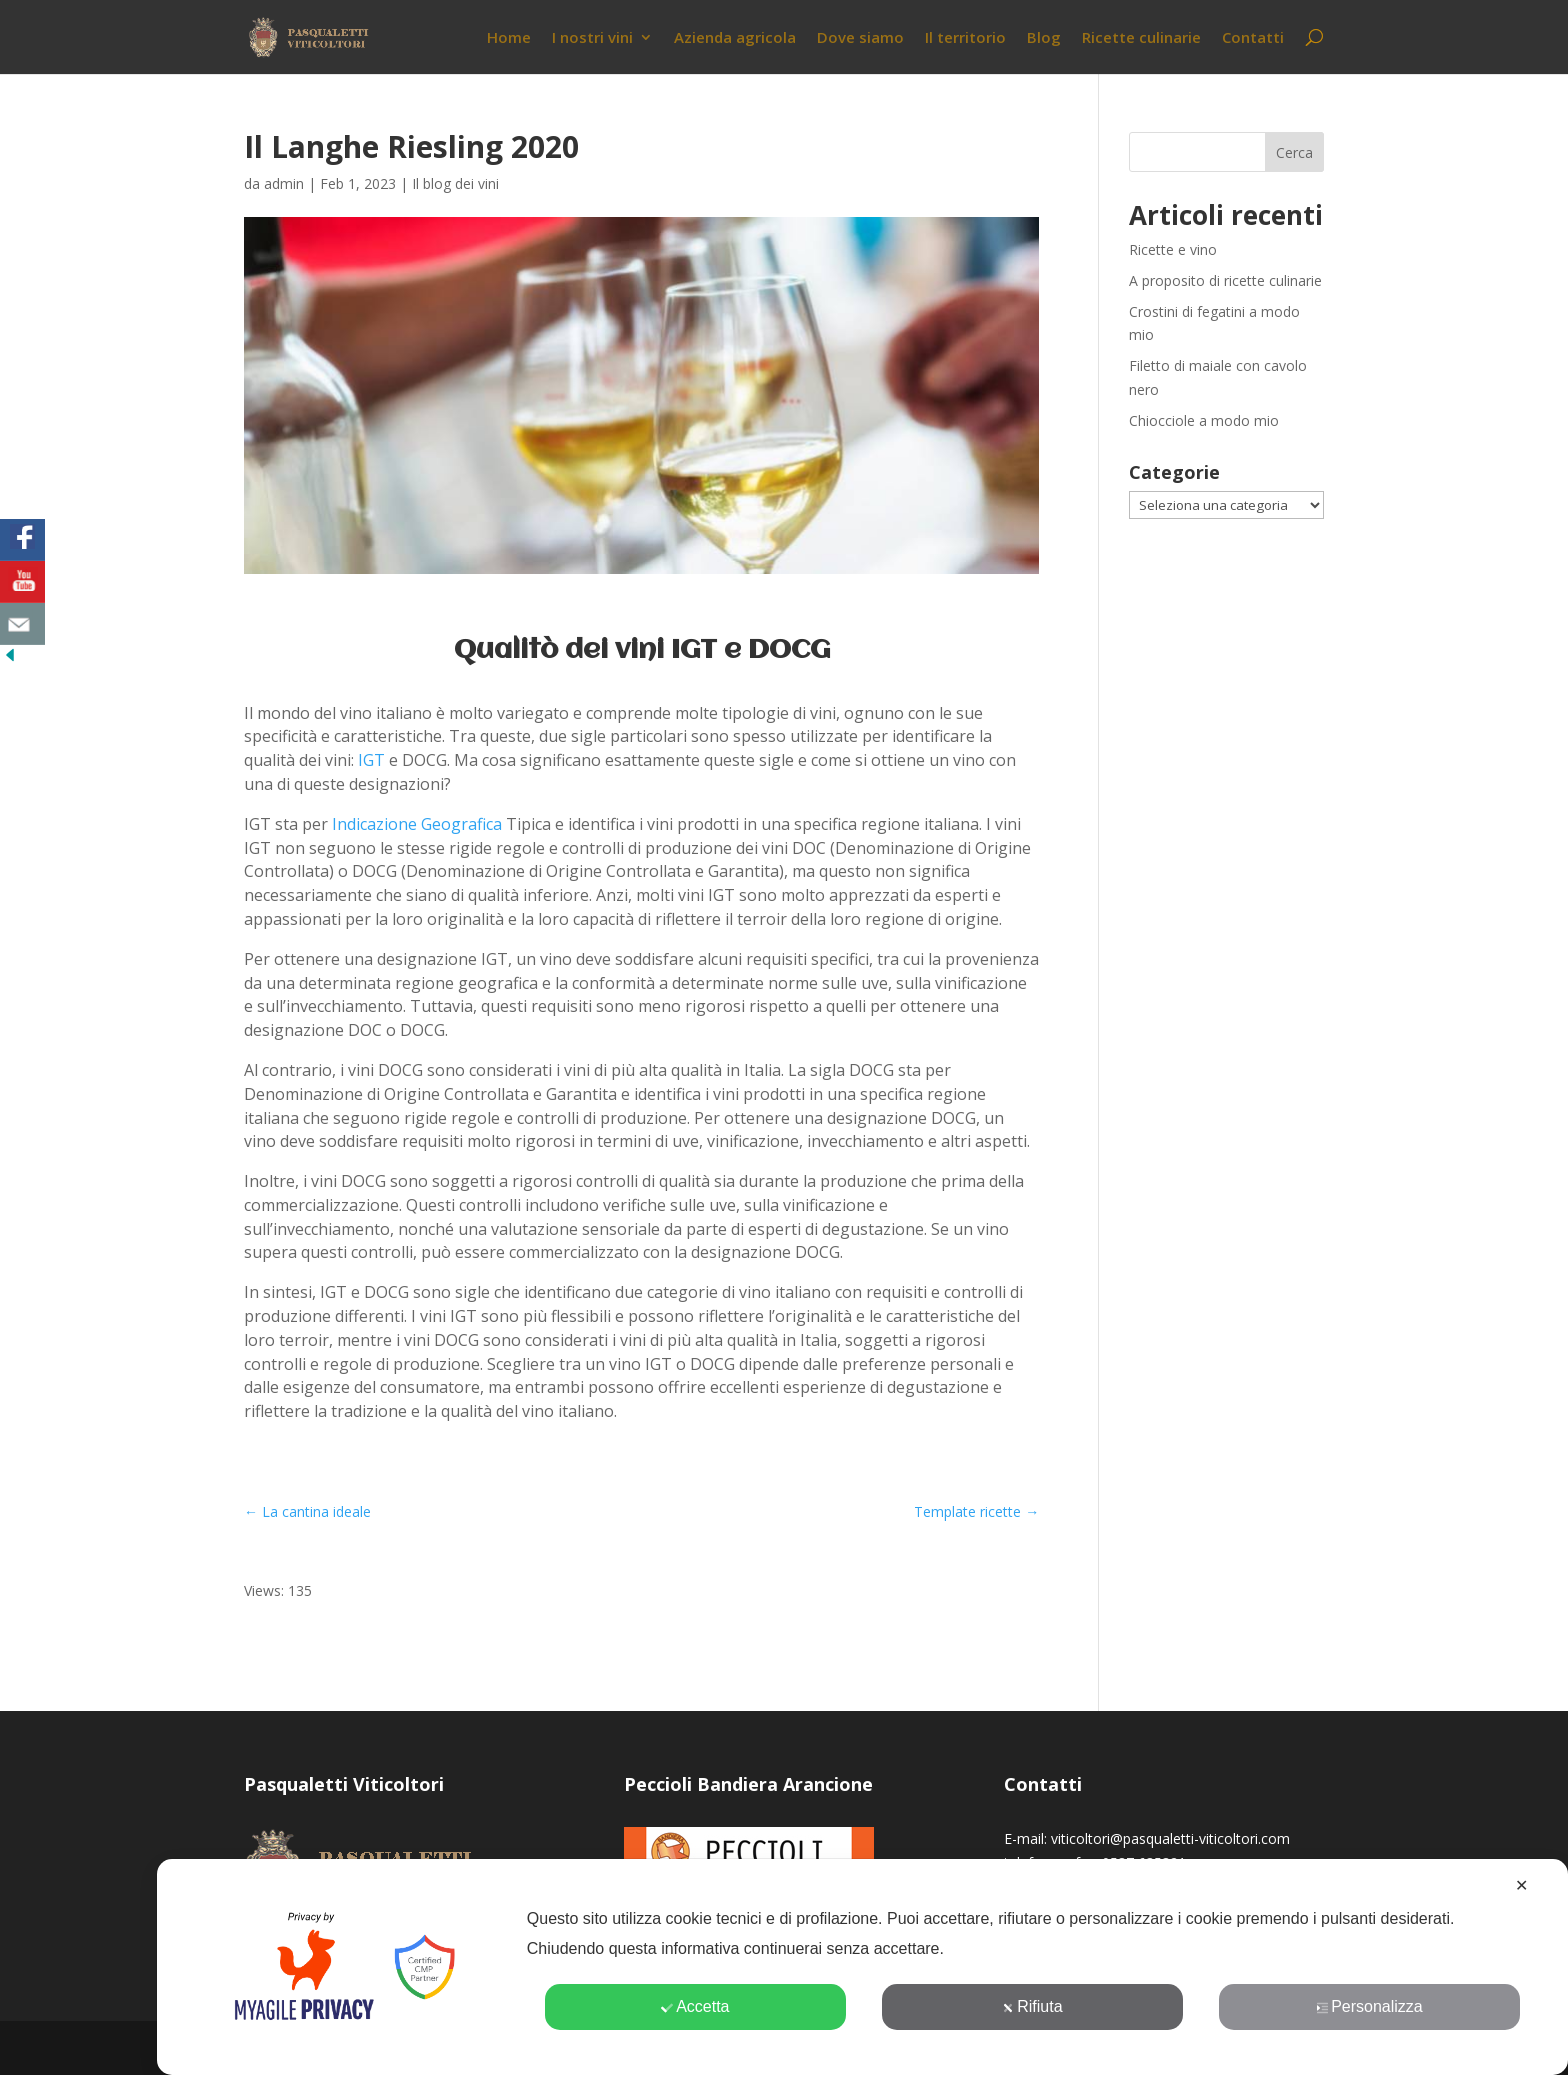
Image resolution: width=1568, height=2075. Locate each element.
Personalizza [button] (1369, 2006)
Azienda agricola (735, 38)
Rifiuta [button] (1032, 2006)
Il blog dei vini (455, 183)
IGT (371, 760)
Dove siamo (860, 38)
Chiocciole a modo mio (1204, 420)
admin (284, 183)
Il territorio (965, 38)
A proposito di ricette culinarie (1225, 280)
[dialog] (862, 1967)
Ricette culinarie (1141, 38)
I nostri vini (592, 38)
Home (509, 38)
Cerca (1294, 152)
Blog (1044, 38)
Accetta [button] (695, 2006)
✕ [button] (1521, 1885)
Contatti (1253, 38)
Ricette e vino (1173, 249)
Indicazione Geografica (417, 824)
